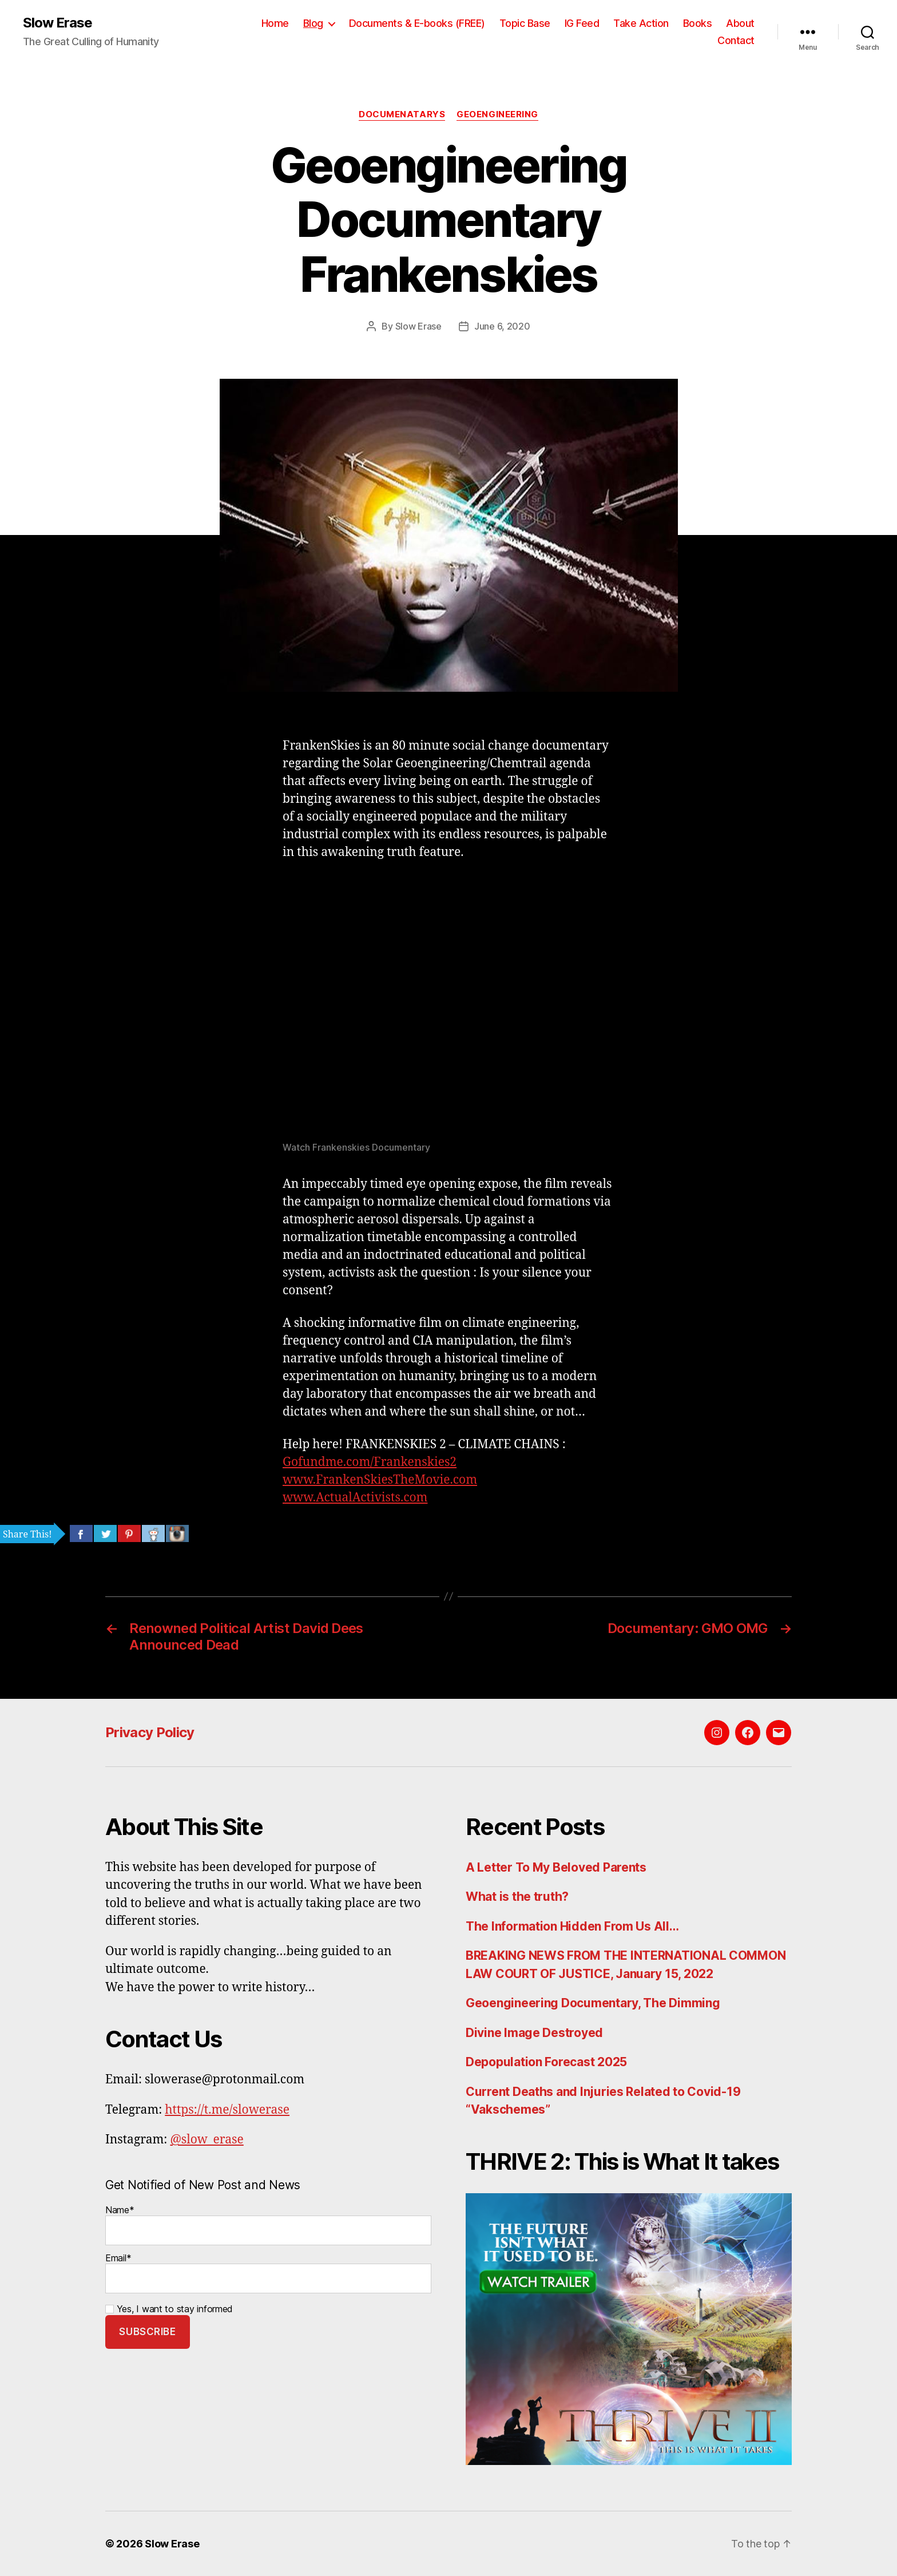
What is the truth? (517, 1896)
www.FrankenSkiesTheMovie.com (380, 1480)
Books (697, 23)
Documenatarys (402, 114)
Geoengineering (497, 114)
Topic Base (524, 23)
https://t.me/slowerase (227, 2110)
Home (275, 23)
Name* (268, 2224)
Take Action (641, 23)
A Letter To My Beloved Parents (556, 1867)
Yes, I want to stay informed (169, 2309)
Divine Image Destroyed (534, 2033)
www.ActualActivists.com (355, 1497)
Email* (268, 2272)
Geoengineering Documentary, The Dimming (593, 2003)
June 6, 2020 (502, 326)
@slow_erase (206, 2139)
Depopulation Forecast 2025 (546, 2062)
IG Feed (582, 23)
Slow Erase (57, 23)
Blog (313, 23)
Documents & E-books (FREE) (417, 23)
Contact (736, 40)
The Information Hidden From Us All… (572, 1926)
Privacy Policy (150, 1732)
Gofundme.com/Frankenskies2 (370, 1462)
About (740, 23)
